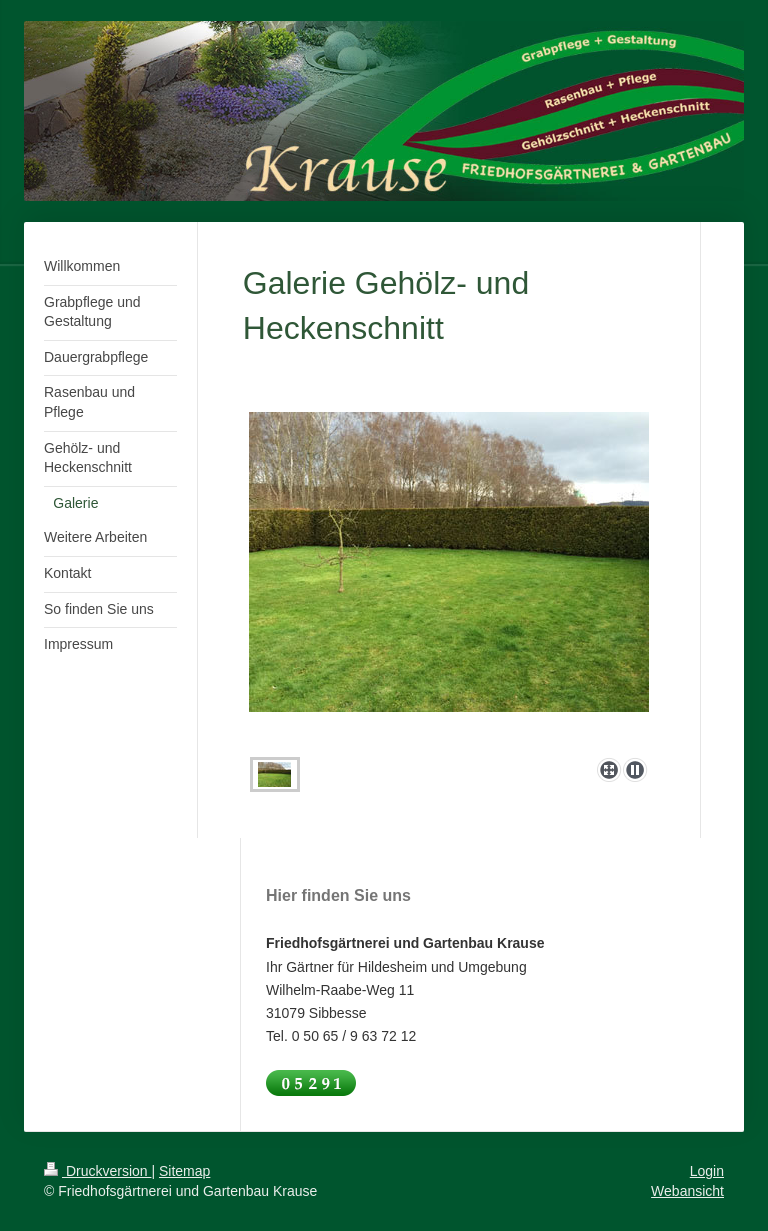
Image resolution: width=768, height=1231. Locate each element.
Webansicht (687, 1191)
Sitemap (184, 1171)
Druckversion (97, 1171)
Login (707, 1171)
